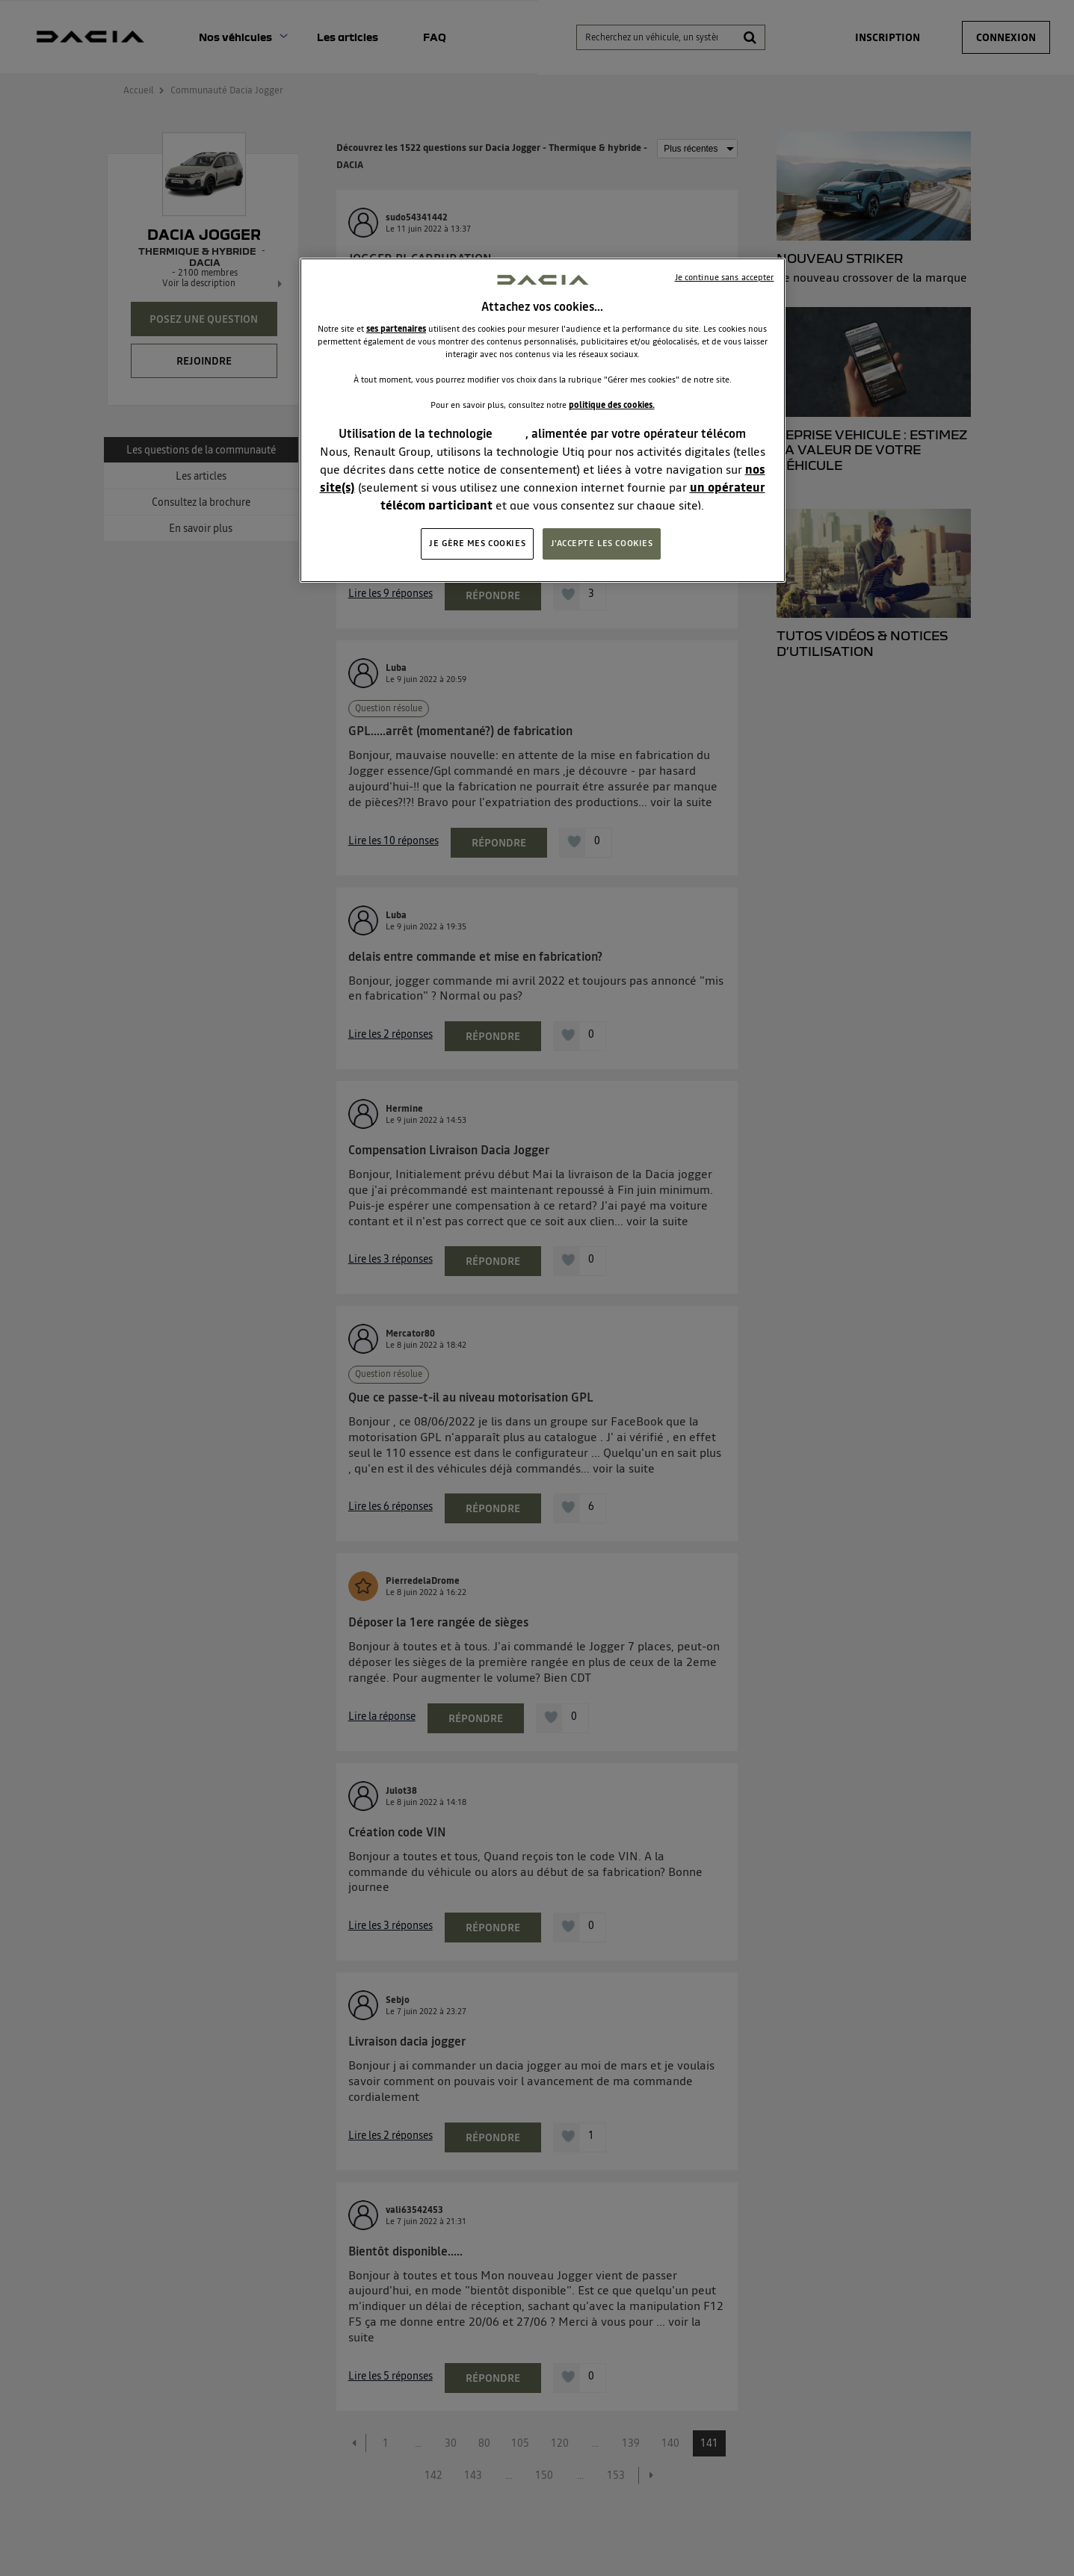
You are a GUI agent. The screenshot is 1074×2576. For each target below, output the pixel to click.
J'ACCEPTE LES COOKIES (602, 543)
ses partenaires (396, 329)
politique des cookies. (612, 405)
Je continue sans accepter (724, 277)
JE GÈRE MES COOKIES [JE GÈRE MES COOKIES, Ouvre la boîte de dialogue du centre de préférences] (477, 543)
